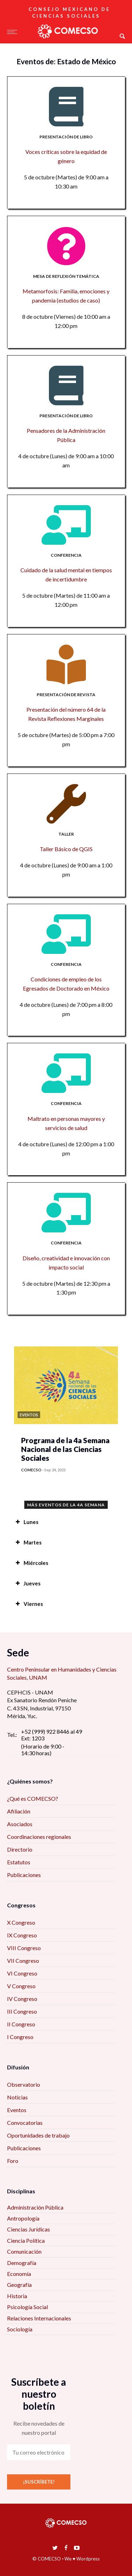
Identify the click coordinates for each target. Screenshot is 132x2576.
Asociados (19, 1824)
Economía (19, 2273)
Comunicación (24, 2251)
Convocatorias (25, 2122)
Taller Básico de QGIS (66, 848)
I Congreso (20, 2036)
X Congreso (21, 1922)
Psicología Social (27, 2306)
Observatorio (23, 2084)
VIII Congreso (24, 1947)
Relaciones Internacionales (39, 2318)
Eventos (16, 2109)
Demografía (21, 2262)
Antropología (23, 2218)
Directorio (19, 1849)
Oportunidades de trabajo (38, 2135)
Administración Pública (35, 2207)
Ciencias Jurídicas (28, 2229)
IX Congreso (22, 1935)
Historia (17, 2296)
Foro (12, 2160)
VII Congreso (23, 1960)
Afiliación (18, 1811)
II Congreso (21, 2024)
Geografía (19, 2284)
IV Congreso (22, 1998)
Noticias (17, 2097)
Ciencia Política (26, 2240)
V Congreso (21, 1986)
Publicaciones (24, 1874)
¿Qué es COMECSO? (32, 1798)
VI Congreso (22, 1973)
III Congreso (22, 2011)
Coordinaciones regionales (39, 1836)
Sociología (19, 2329)
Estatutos (18, 1862)
